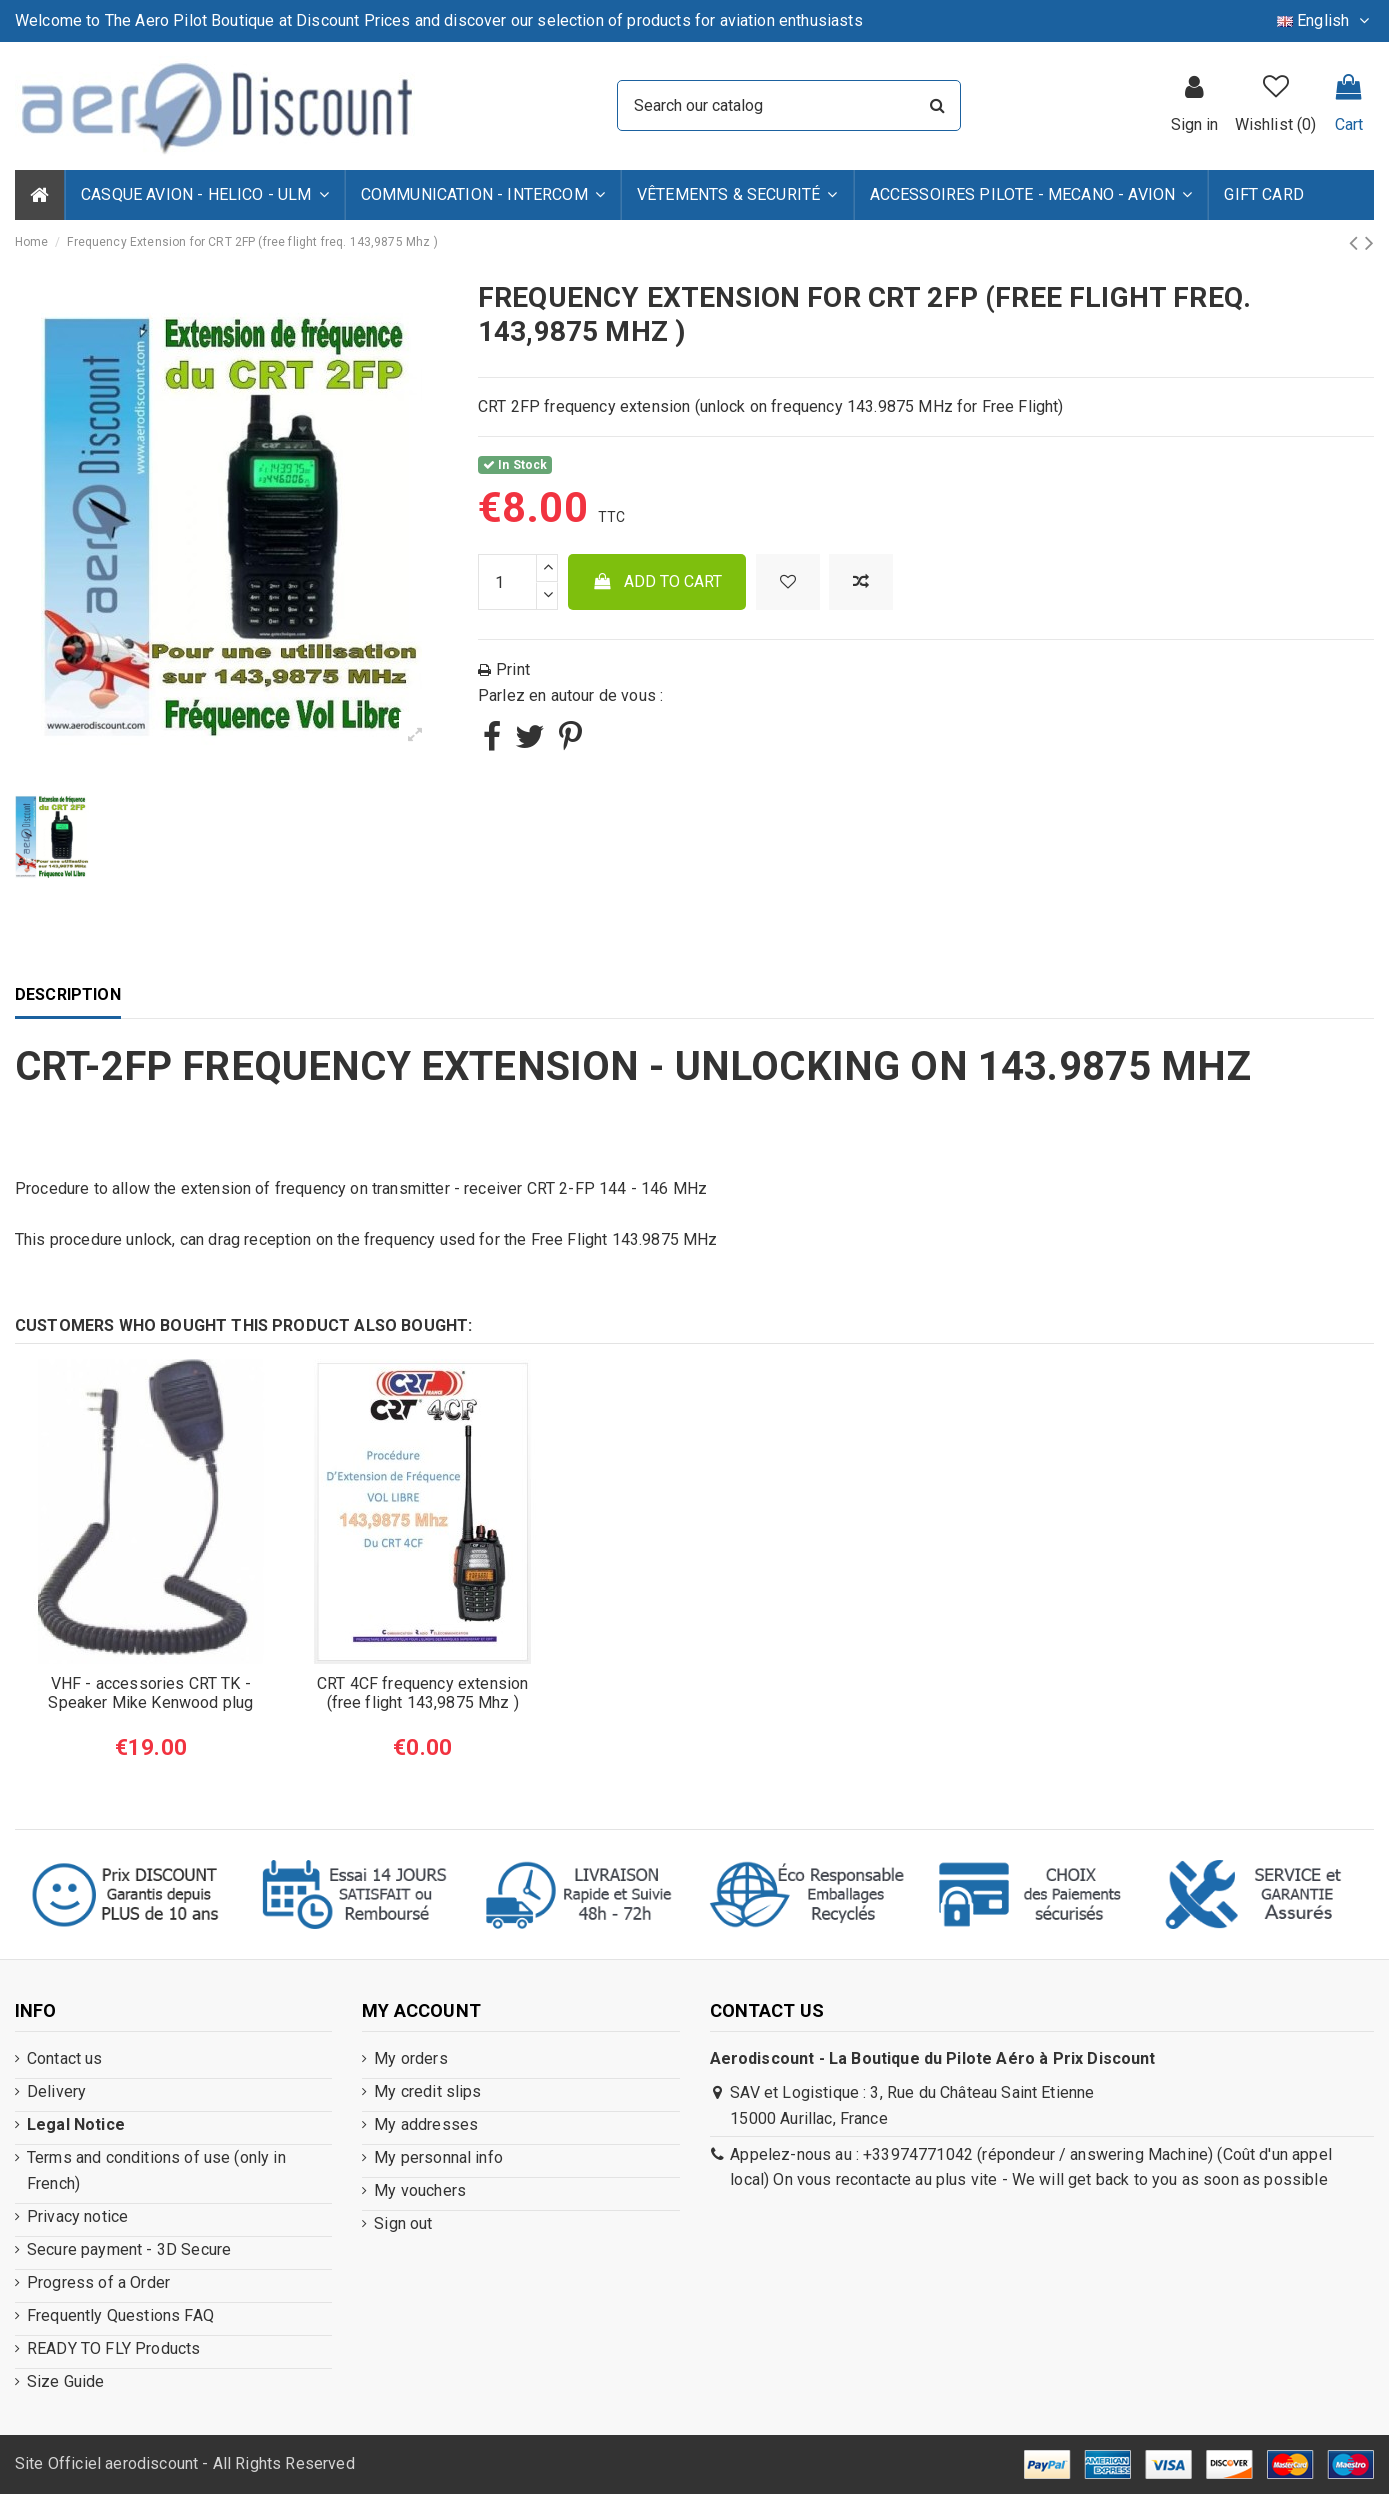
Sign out (403, 2223)
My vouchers (420, 2190)
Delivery (56, 2091)
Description (68, 994)
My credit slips (427, 2091)
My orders (410, 2058)
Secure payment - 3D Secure (129, 2249)
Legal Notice (76, 2124)
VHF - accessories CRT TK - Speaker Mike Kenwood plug (150, 1693)
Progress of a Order (98, 2282)
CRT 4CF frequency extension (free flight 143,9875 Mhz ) (422, 1693)
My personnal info (438, 2157)
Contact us (65, 2058)
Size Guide (66, 2381)
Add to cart (657, 581)
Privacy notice (77, 2216)
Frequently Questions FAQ (120, 2315)
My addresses (426, 2124)
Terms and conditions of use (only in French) (156, 2170)
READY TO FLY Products (113, 2348)
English (1325, 20)
